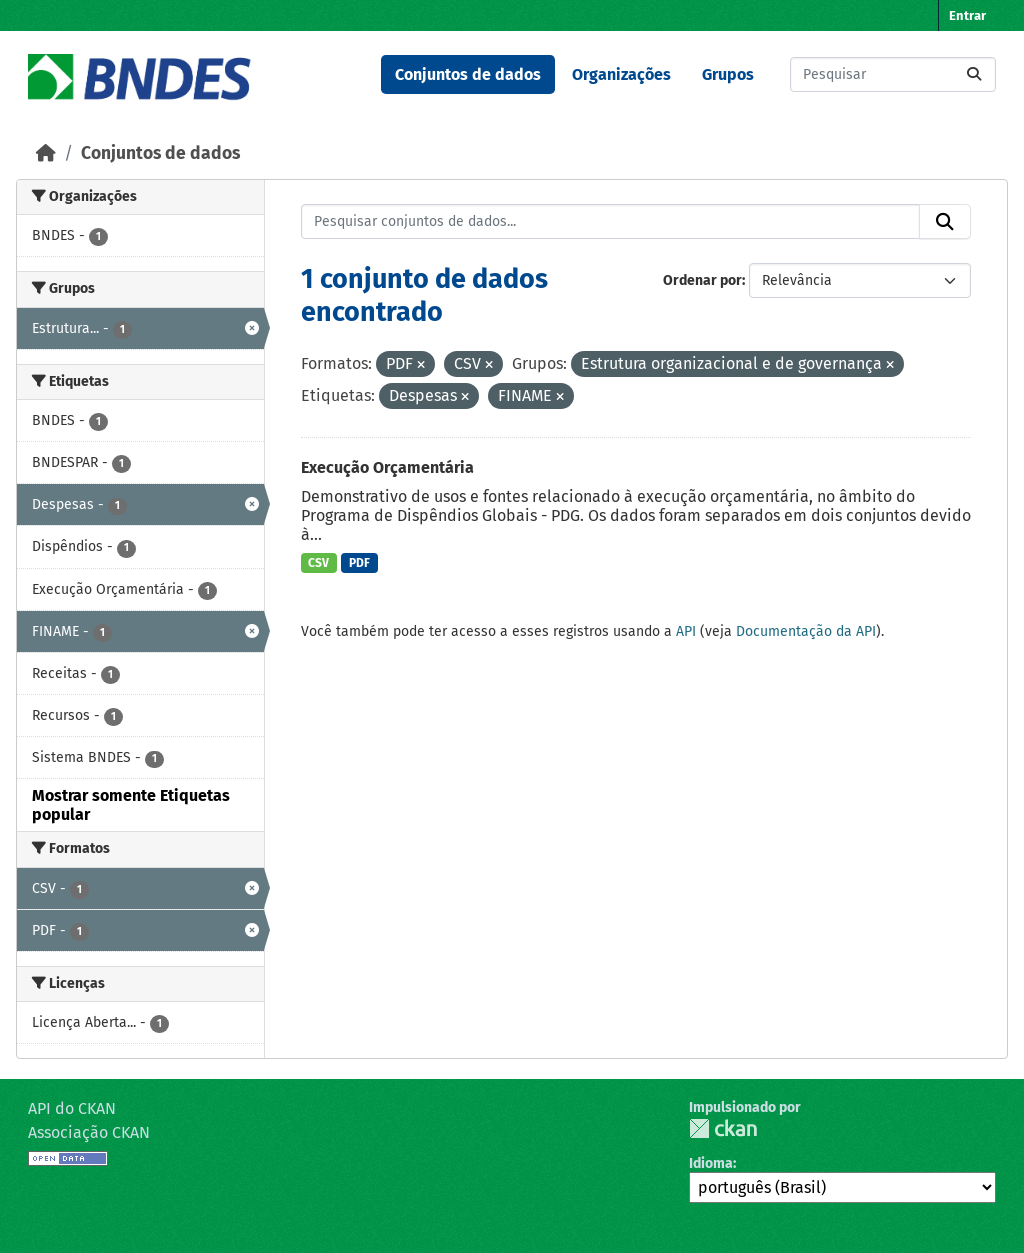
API (686, 631)
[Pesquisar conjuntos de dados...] (893, 74)
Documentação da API (806, 631)
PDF (359, 563)
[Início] (46, 153)
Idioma (711, 1163)
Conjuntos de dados (468, 74)
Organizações (621, 74)
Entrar (967, 15)
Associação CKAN (89, 1132)
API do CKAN (72, 1108)
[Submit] (974, 74)
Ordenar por (702, 280)
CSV (318, 563)
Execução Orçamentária (387, 467)
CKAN (723, 1128)
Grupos (728, 74)
